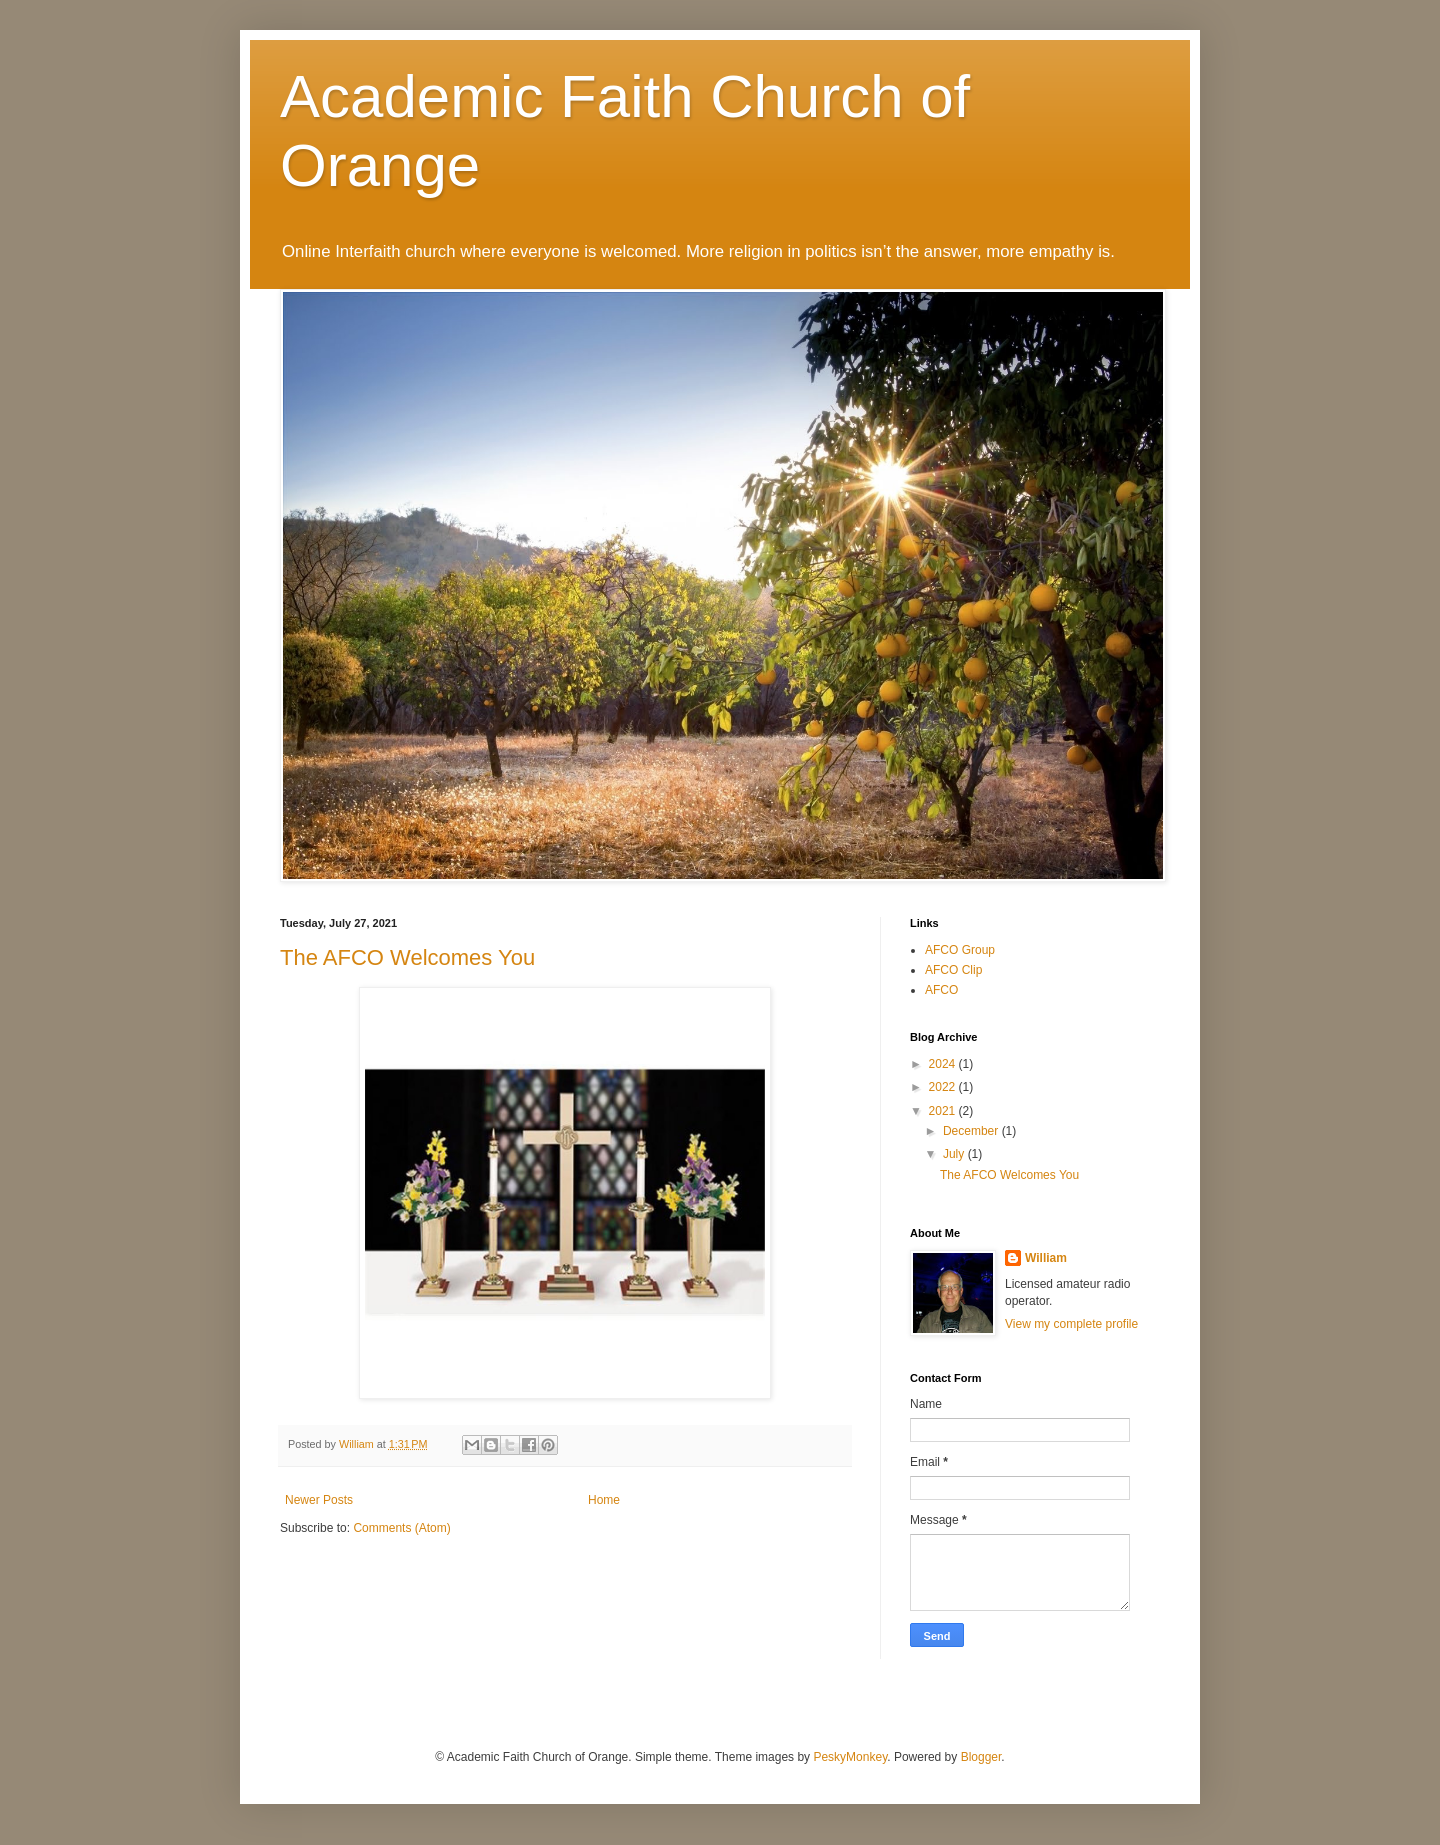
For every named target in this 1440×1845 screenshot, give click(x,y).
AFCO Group (960, 950)
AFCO (941, 990)
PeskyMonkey (850, 1757)
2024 (944, 1064)
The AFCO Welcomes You (407, 957)
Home (604, 1500)
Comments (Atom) (401, 1528)
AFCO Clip (953, 970)
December (972, 1131)
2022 (944, 1087)
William (1046, 1258)
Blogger (981, 1757)
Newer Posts (319, 1500)
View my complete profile (1071, 1324)
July (955, 1154)
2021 (944, 1111)
